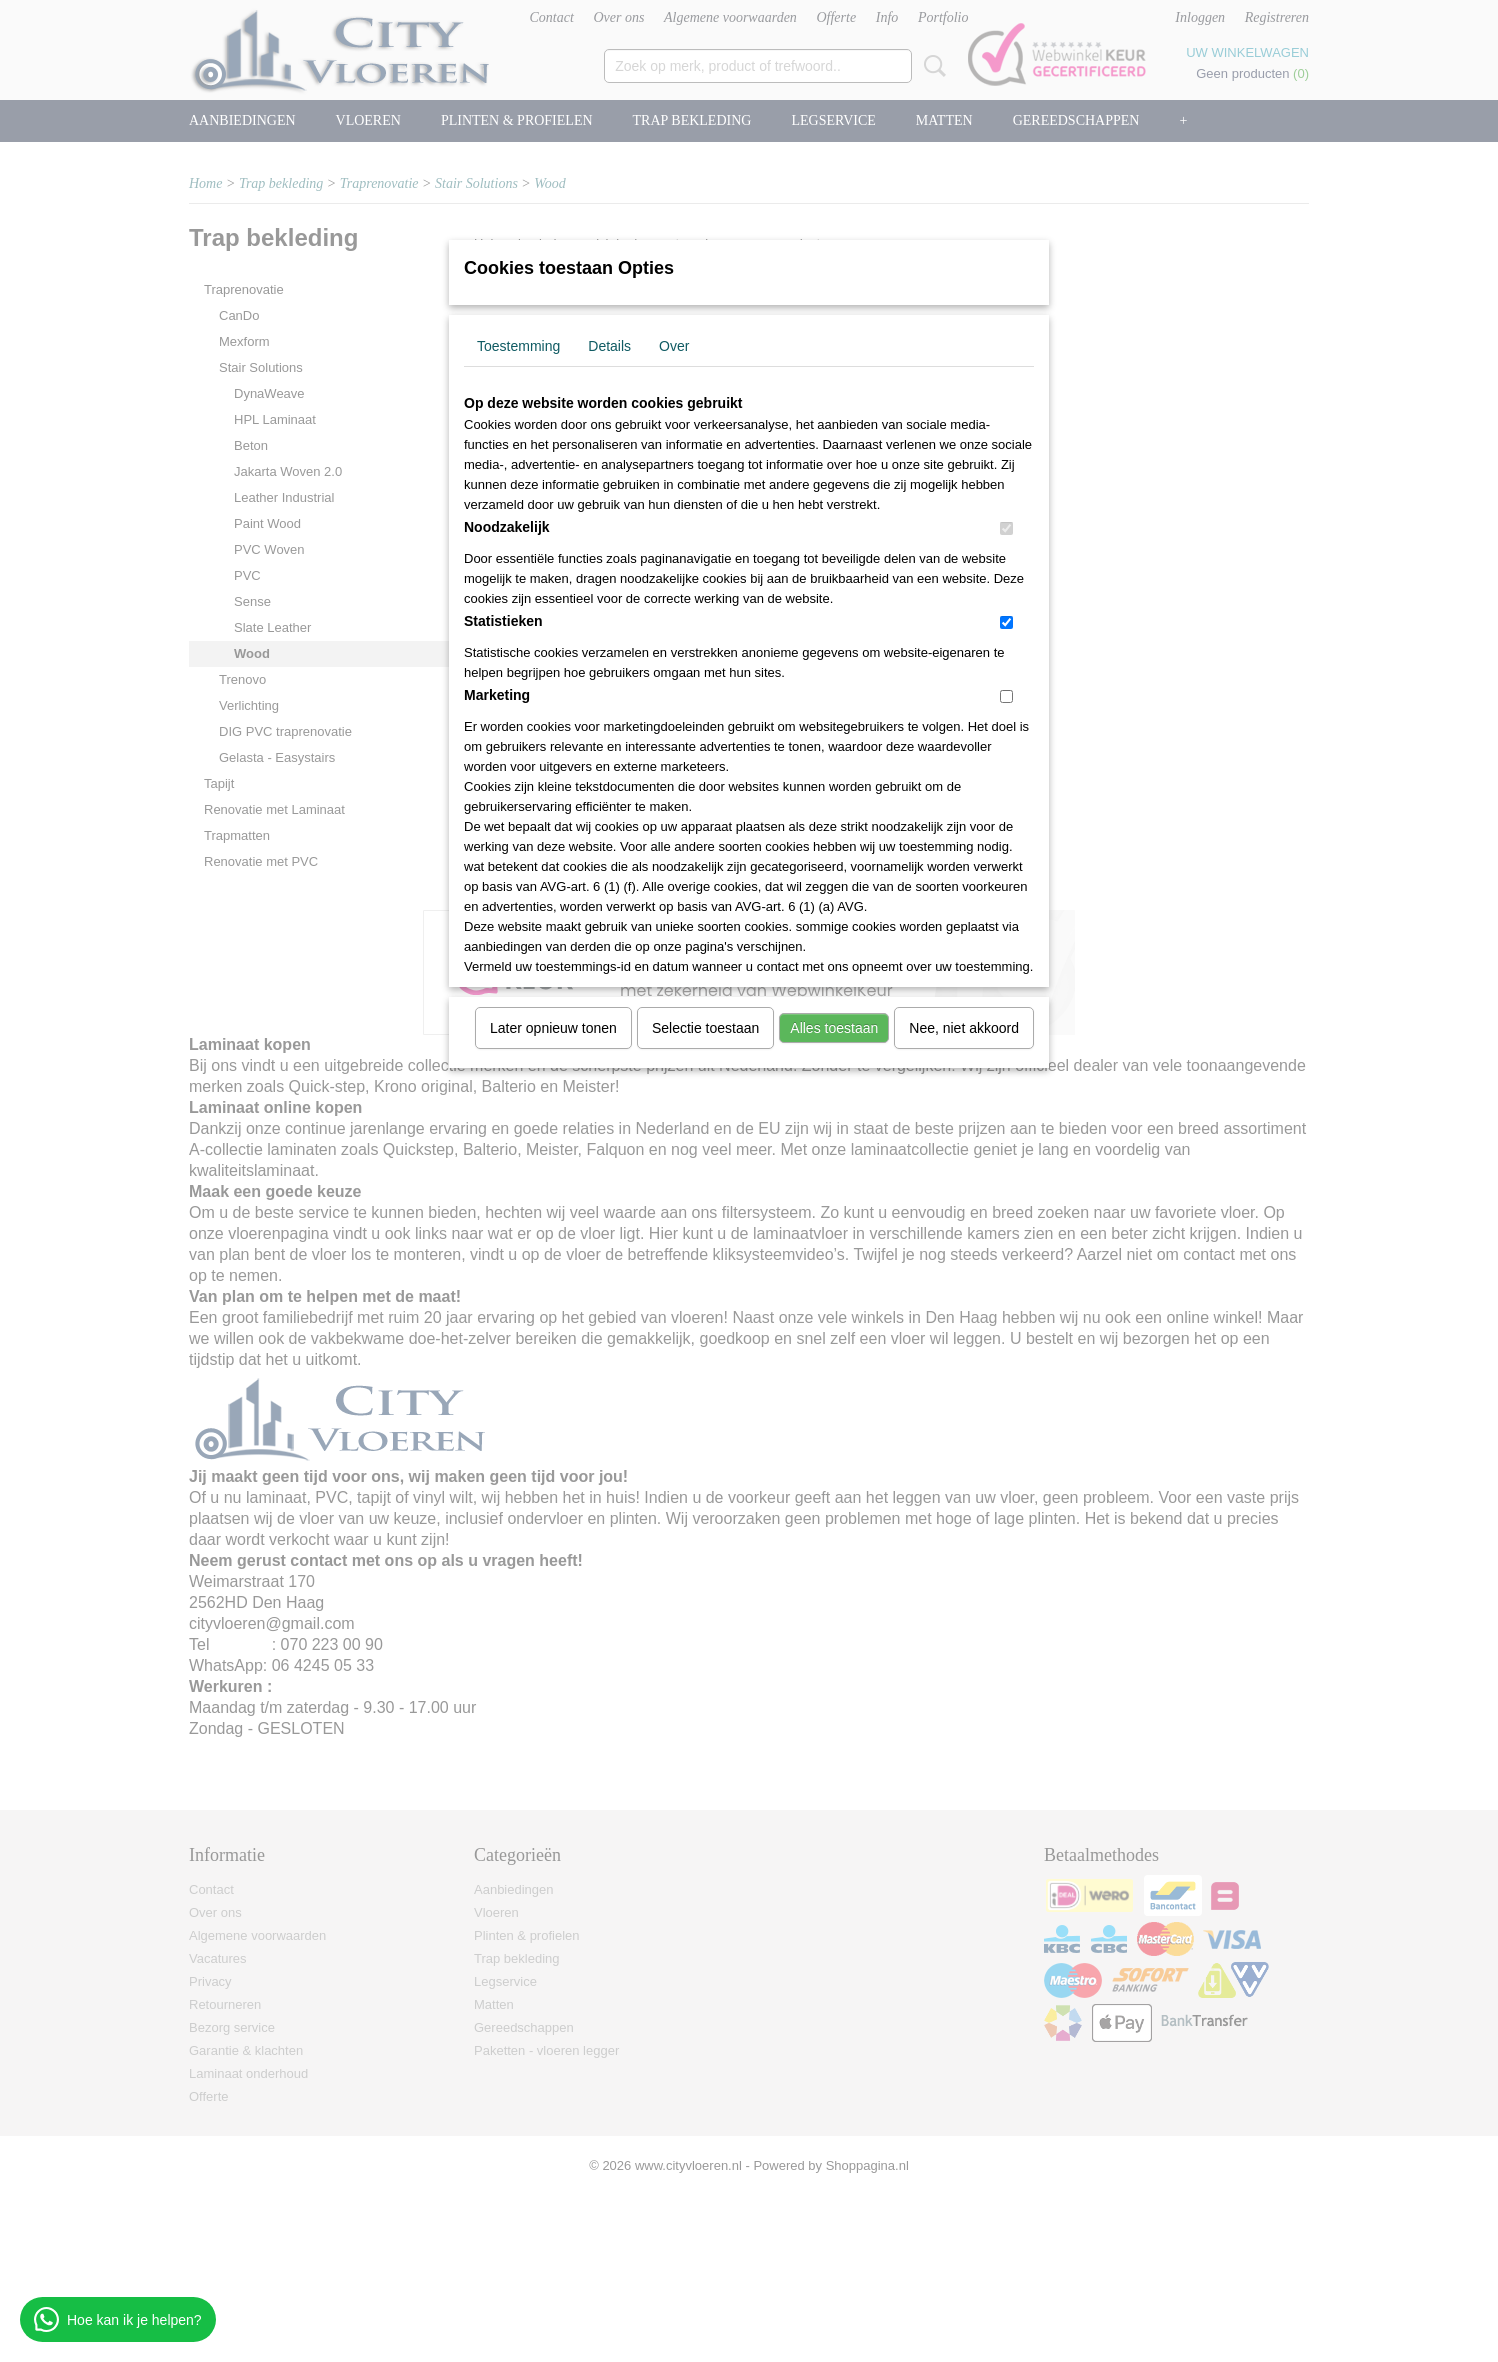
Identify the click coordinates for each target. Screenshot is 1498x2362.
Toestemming (518, 346)
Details (609, 346)
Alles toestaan (834, 1028)
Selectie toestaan (705, 1028)
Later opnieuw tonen (553, 1028)
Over (674, 346)
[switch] (1006, 528)
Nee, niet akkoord (964, 1028)
